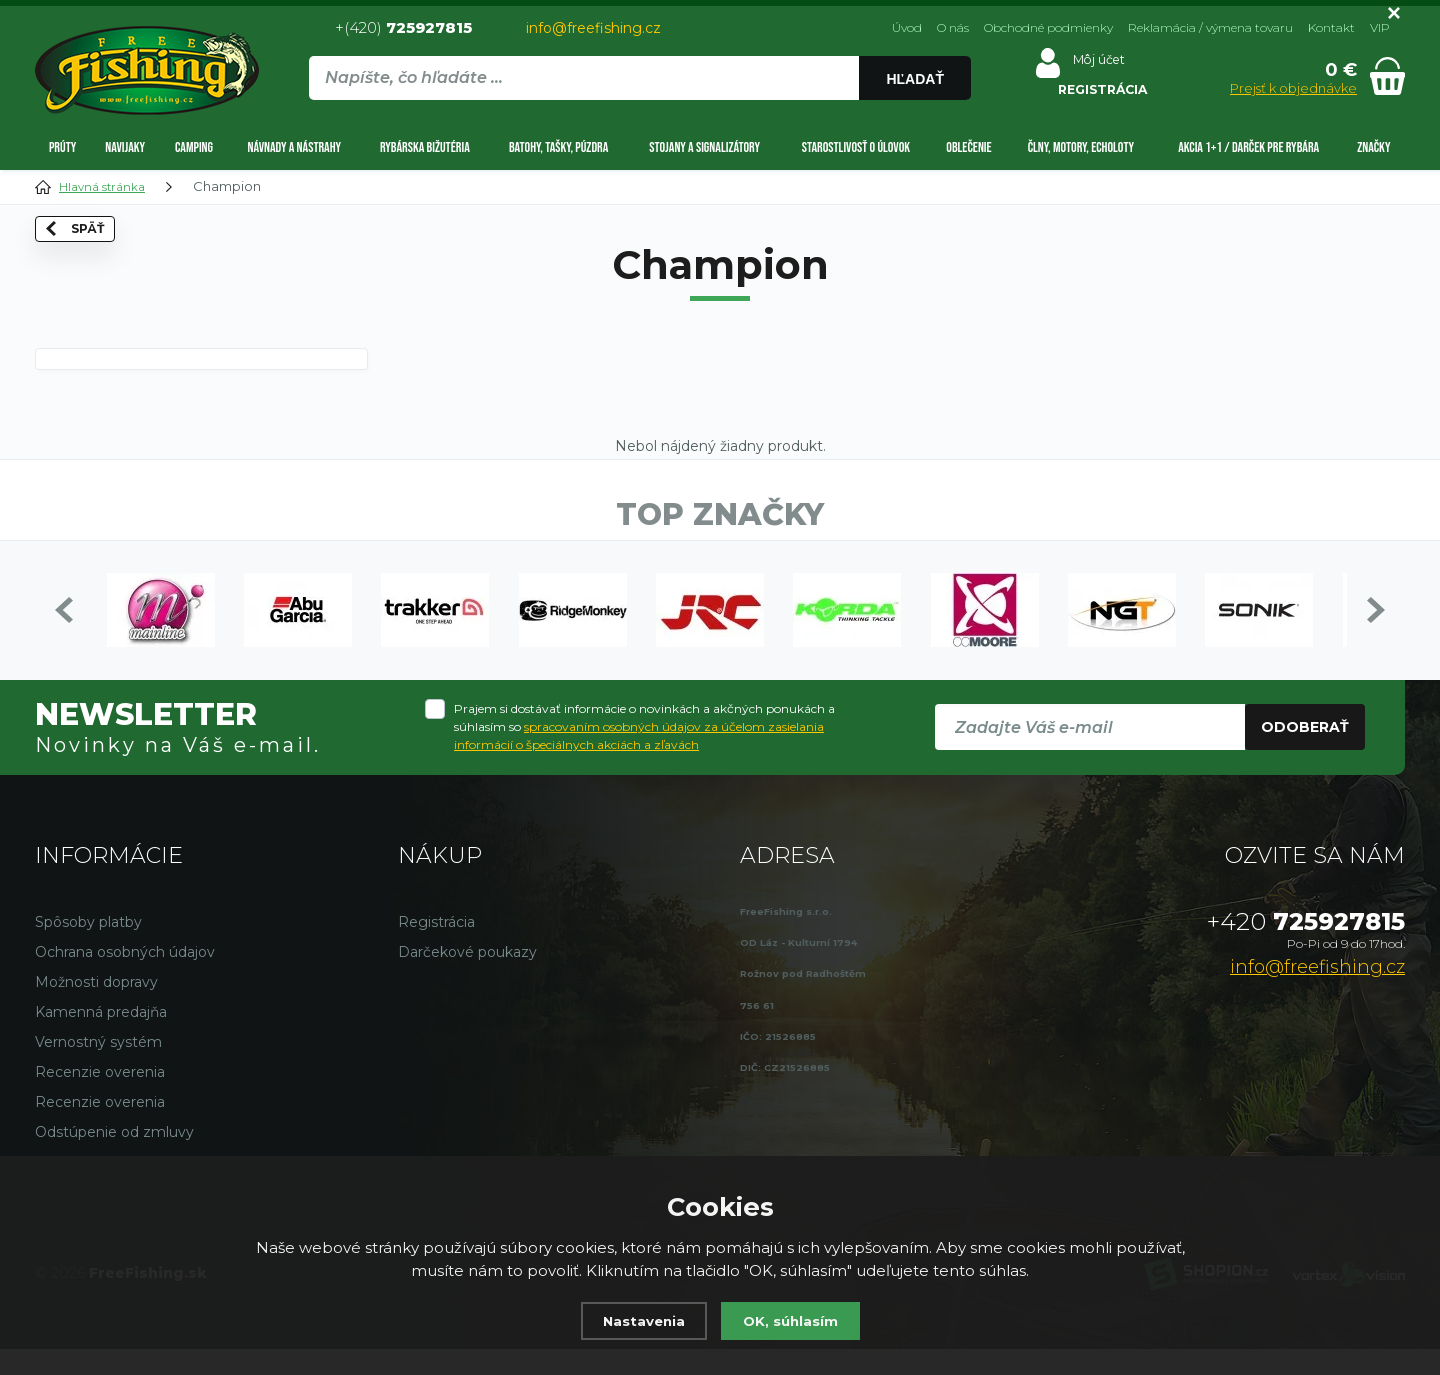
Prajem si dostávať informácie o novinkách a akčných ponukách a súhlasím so (644, 752)
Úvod (907, 27)
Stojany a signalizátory (704, 147)
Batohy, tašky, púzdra (558, 147)
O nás (953, 27)
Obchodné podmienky (1048, 27)
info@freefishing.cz (593, 28)
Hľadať (915, 79)
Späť (92, 270)
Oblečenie (968, 147)
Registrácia (436, 948)
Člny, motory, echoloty (1081, 147)
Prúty (62, 147)
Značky (1373, 147)
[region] (639, 121)
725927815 (1306, 947)
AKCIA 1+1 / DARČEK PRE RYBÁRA (1248, 147)
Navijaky (125, 147)
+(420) (403, 27)
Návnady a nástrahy (294, 147)
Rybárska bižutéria (425, 147)
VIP (1380, 27)
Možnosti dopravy (96, 1008)
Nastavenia (639, 1320)
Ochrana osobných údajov (125, 978)
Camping (194, 147)
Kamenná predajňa (101, 1038)
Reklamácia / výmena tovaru (1210, 27)
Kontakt (1331, 27)
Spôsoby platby (88, 948)
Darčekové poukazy (467, 978)
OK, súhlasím (795, 1320)
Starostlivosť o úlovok (856, 147)
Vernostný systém (98, 1068)
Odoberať (1305, 753)
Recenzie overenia (100, 1098)
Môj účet (1089, 64)
